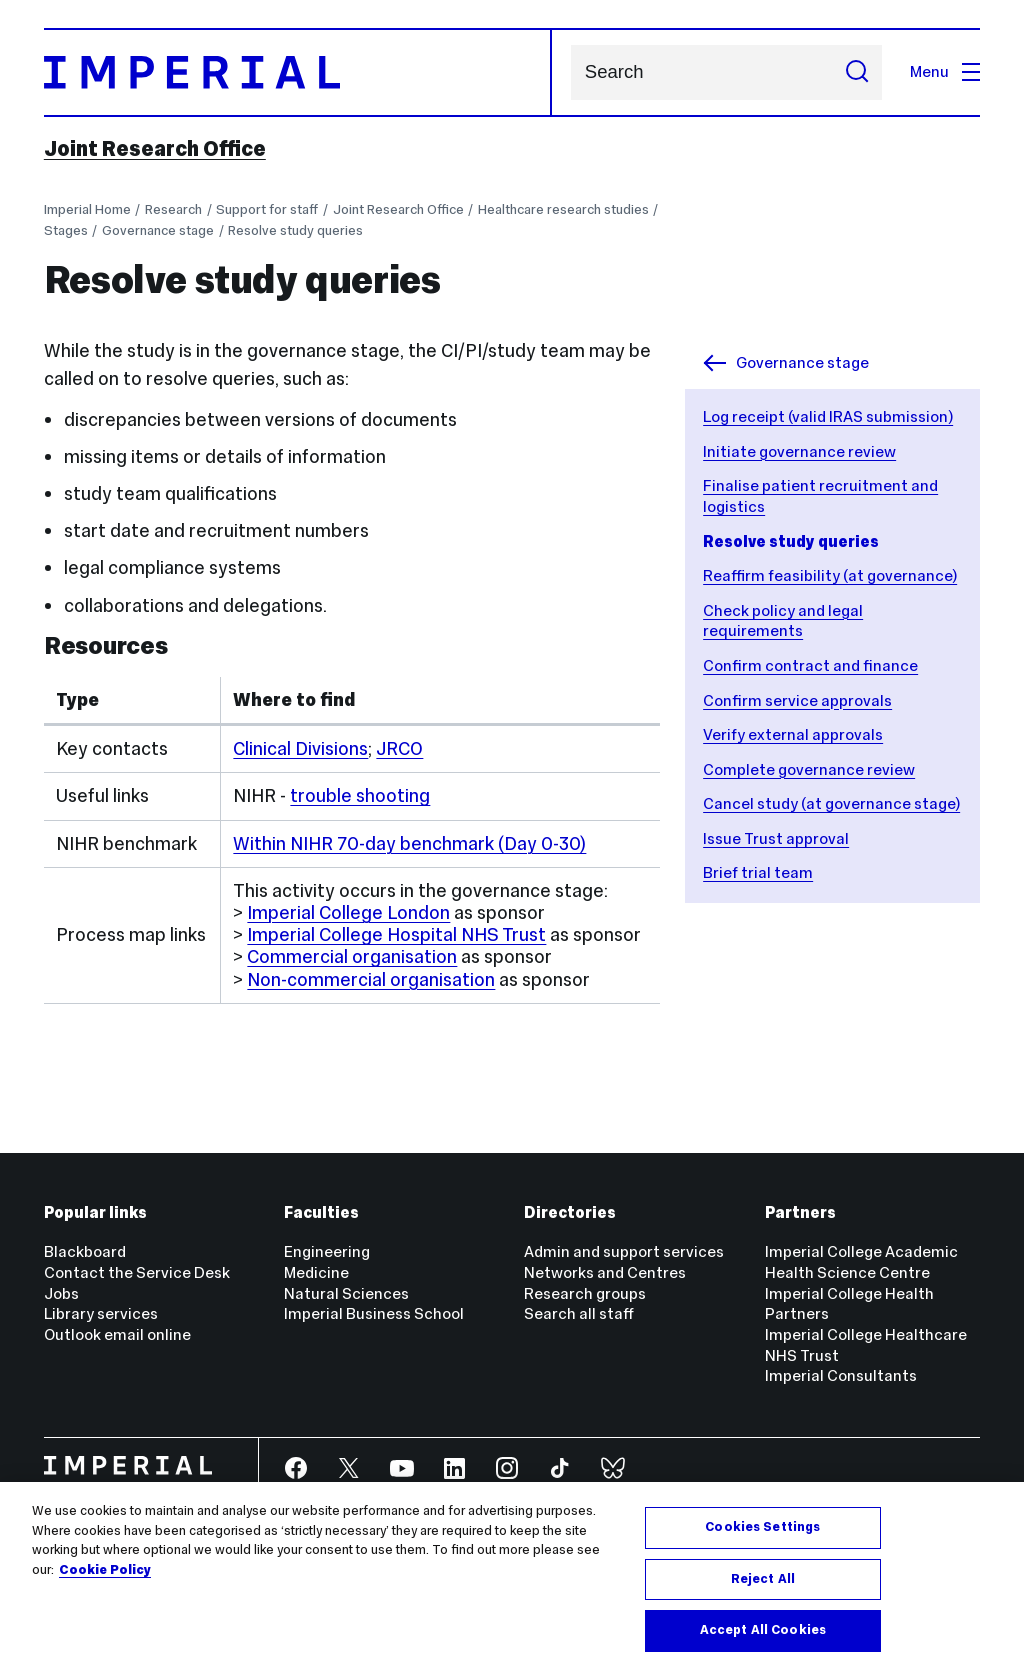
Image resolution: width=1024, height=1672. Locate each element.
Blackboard (85, 1251)
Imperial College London (348, 912)
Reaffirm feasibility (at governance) (830, 575)
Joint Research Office (155, 149)
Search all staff (579, 1313)
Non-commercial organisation (371, 979)
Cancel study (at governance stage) (831, 803)
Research (173, 209)
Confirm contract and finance (810, 665)
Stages (66, 230)
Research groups (585, 1293)
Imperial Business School (374, 1313)
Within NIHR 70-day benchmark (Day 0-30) (409, 843)
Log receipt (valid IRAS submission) (828, 416)
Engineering (327, 1251)
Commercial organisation (352, 956)
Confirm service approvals (797, 700)
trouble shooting (360, 795)
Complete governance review (809, 769)
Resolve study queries (295, 230)
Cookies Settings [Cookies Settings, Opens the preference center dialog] (762, 1527)
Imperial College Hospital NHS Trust (396, 934)
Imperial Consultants (841, 1375)
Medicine (316, 1272)
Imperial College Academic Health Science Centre (861, 1262)
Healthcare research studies (563, 209)
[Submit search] (857, 72)
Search (570, 72)
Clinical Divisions (300, 748)
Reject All (763, 1579)
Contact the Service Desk (137, 1272)
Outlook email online (117, 1334)
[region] (512, 1577)
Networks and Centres (605, 1272)
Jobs (61, 1293)
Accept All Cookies (763, 1630)
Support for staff (267, 209)
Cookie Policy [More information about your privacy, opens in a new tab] (105, 1570)
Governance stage (158, 230)
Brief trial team (758, 872)
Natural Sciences (346, 1293)
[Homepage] (298, 72)
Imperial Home (87, 209)
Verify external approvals (793, 734)
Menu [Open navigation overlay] (945, 71)
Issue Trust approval (776, 838)
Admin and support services (624, 1251)
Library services (101, 1313)
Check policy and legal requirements (783, 621)
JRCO (399, 748)
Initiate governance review (799, 451)
